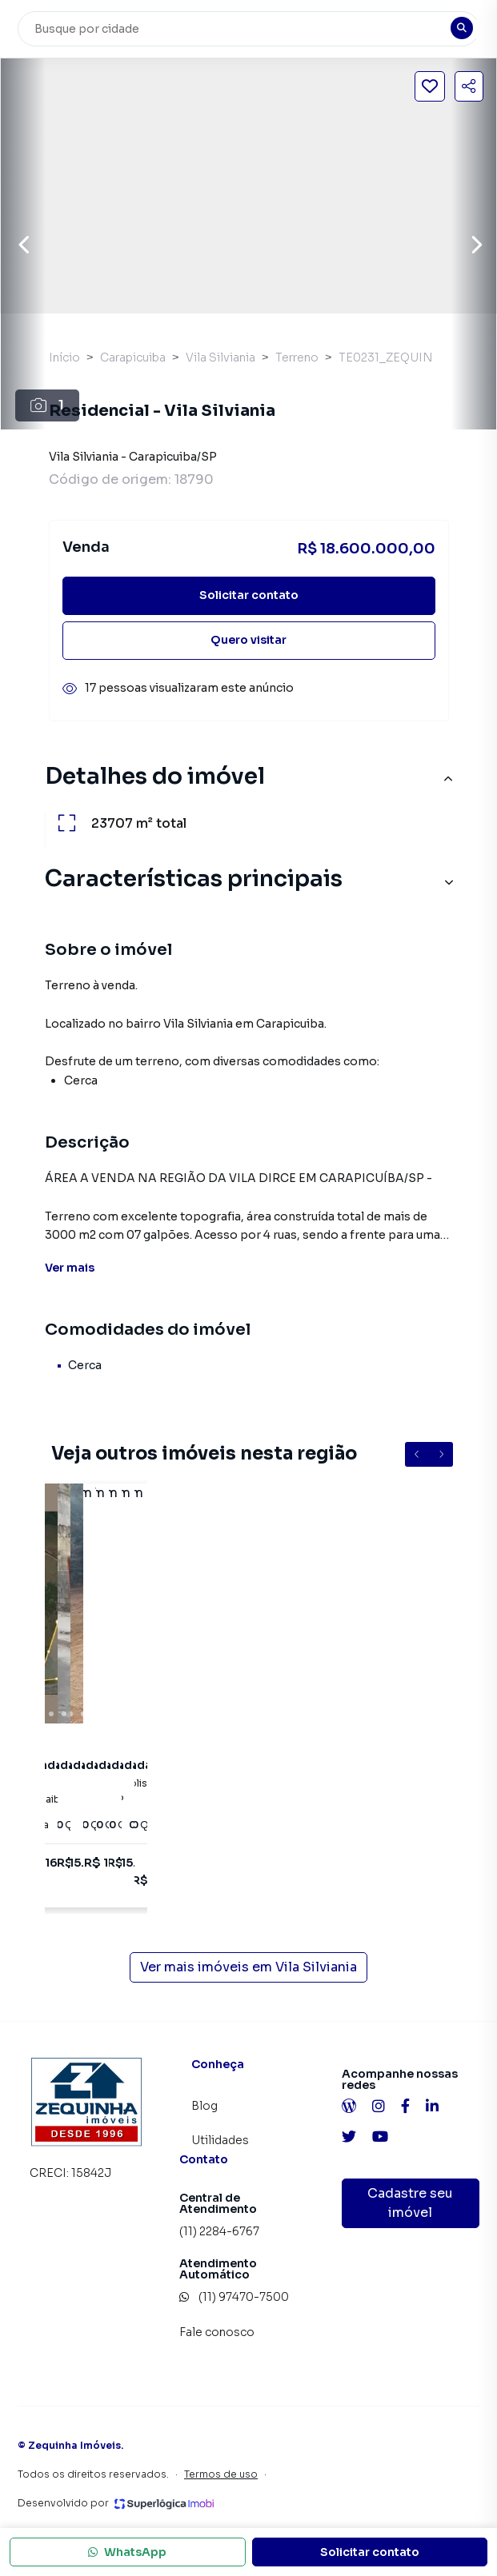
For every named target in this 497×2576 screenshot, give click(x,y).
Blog (204, 2106)
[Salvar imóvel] (430, 86)
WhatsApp (127, 2552)
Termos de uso (221, 2474)
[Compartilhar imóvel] (469, 86)
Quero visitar (248, 640)
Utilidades (220, 2140)
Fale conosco (217, 2332)
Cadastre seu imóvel (410, 2203)
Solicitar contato (249, 595)
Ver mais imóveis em (248, 1967)
